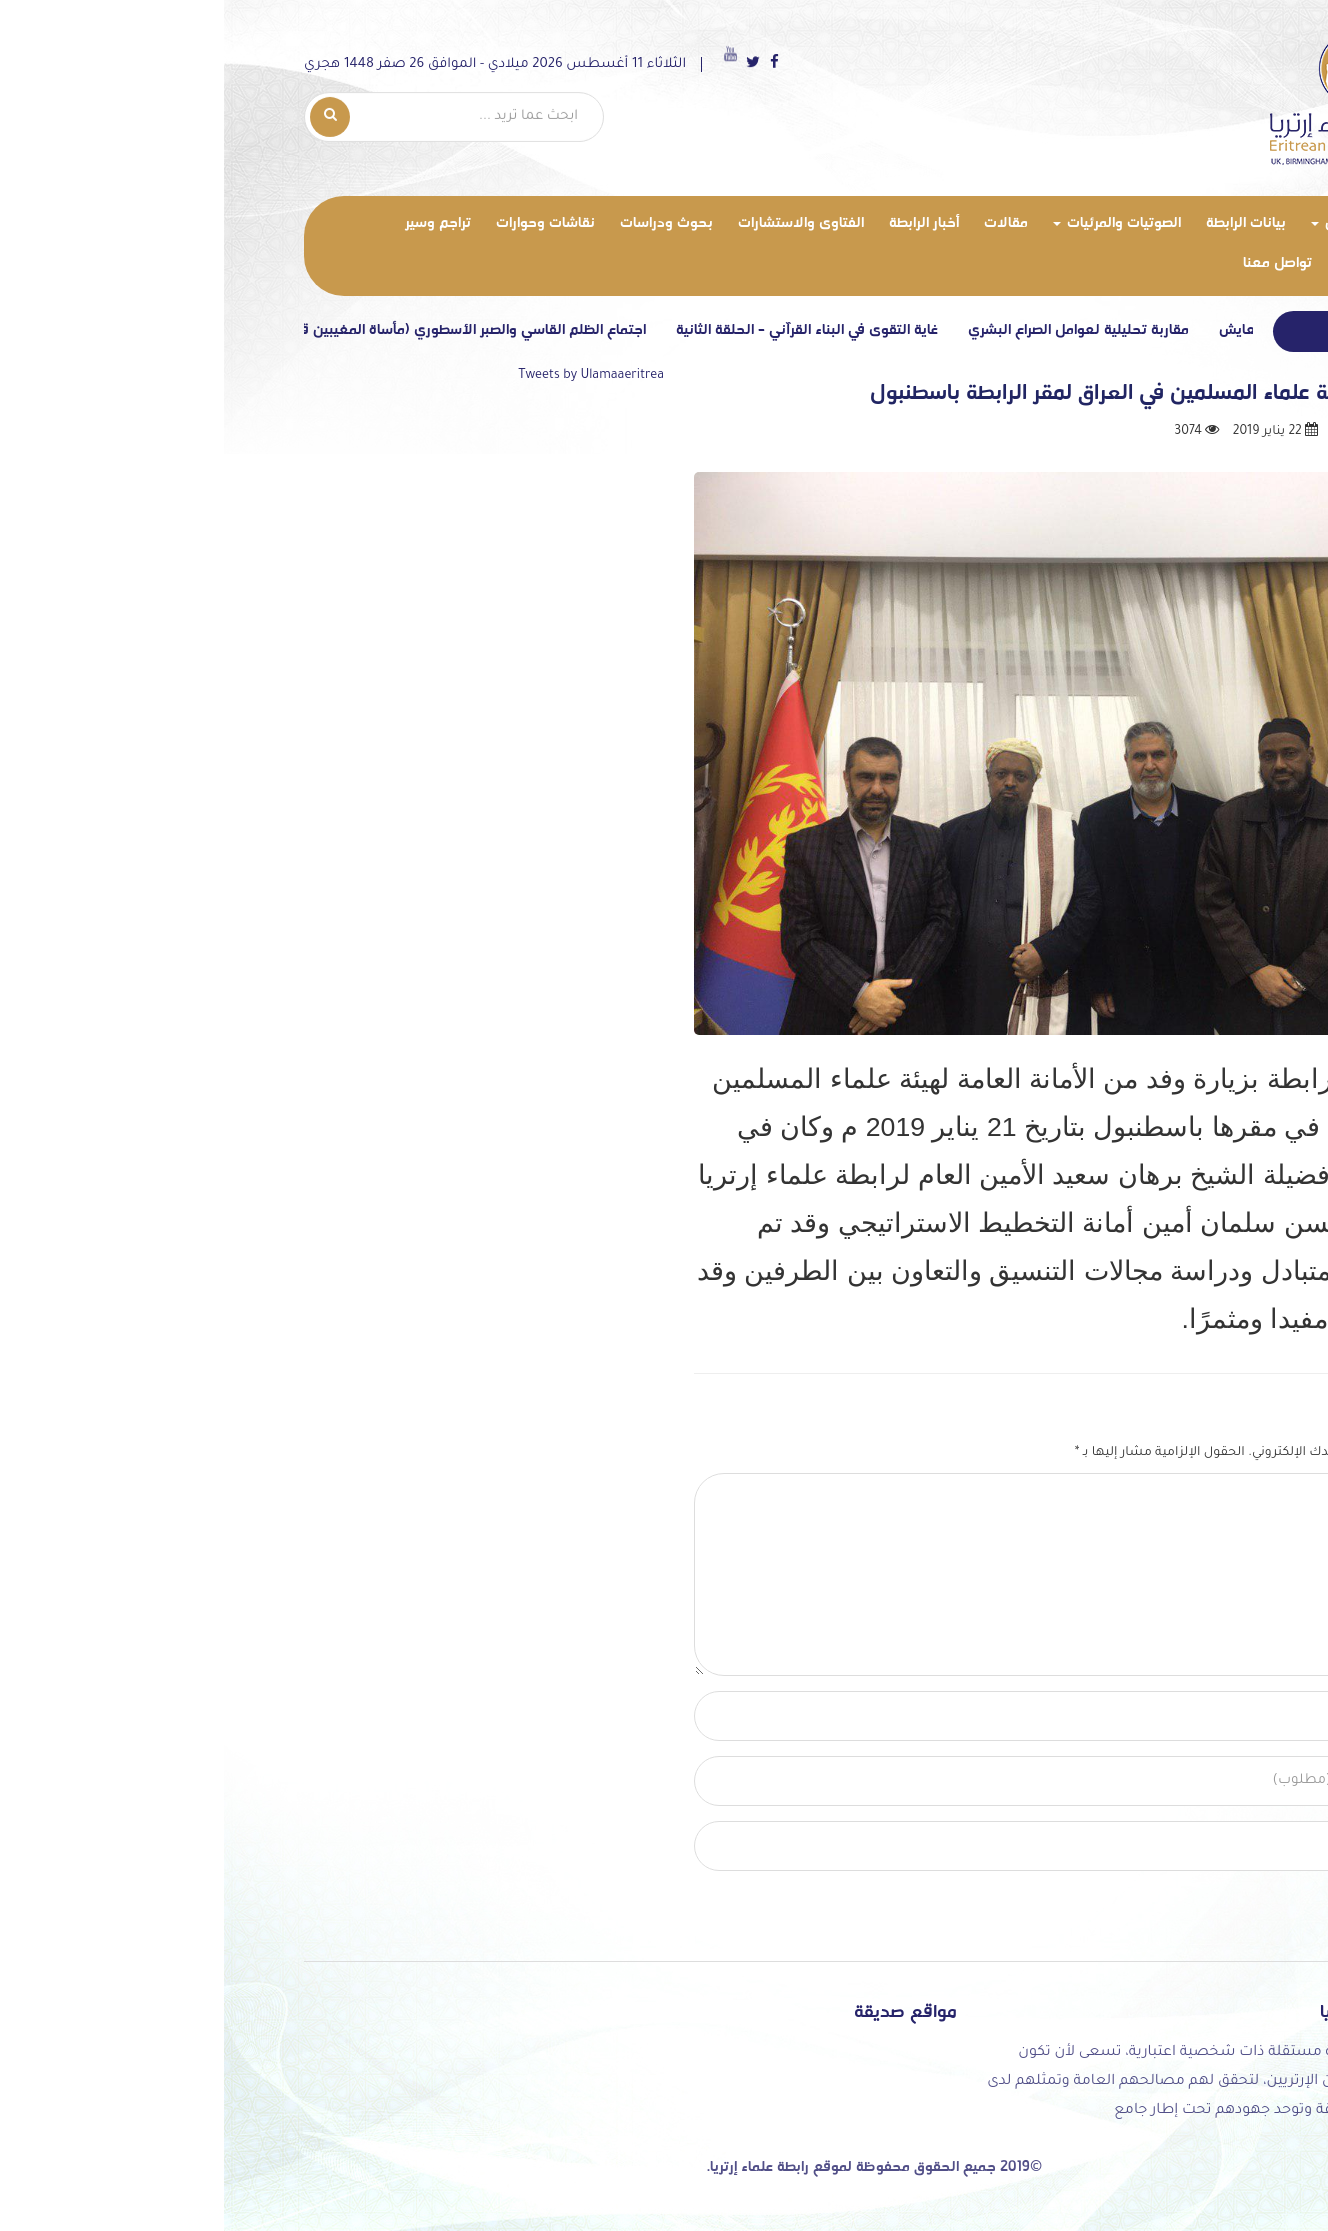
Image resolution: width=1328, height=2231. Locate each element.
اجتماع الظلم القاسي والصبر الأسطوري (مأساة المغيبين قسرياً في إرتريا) (215, 330)
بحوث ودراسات (456, 223)
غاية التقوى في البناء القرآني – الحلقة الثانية (591, 330)
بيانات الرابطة (1036, 223)
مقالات (796, 223)
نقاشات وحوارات (335, 223)
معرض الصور (1165, 263)
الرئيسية (1196, 226)
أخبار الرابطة (714, 223)
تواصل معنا (1067, 263)
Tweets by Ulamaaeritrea (381, 376)
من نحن (1132, 223)
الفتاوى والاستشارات (591, 223)
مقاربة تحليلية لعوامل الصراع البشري (862, 330)
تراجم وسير (228, 223)
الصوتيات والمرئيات (907, 223)
